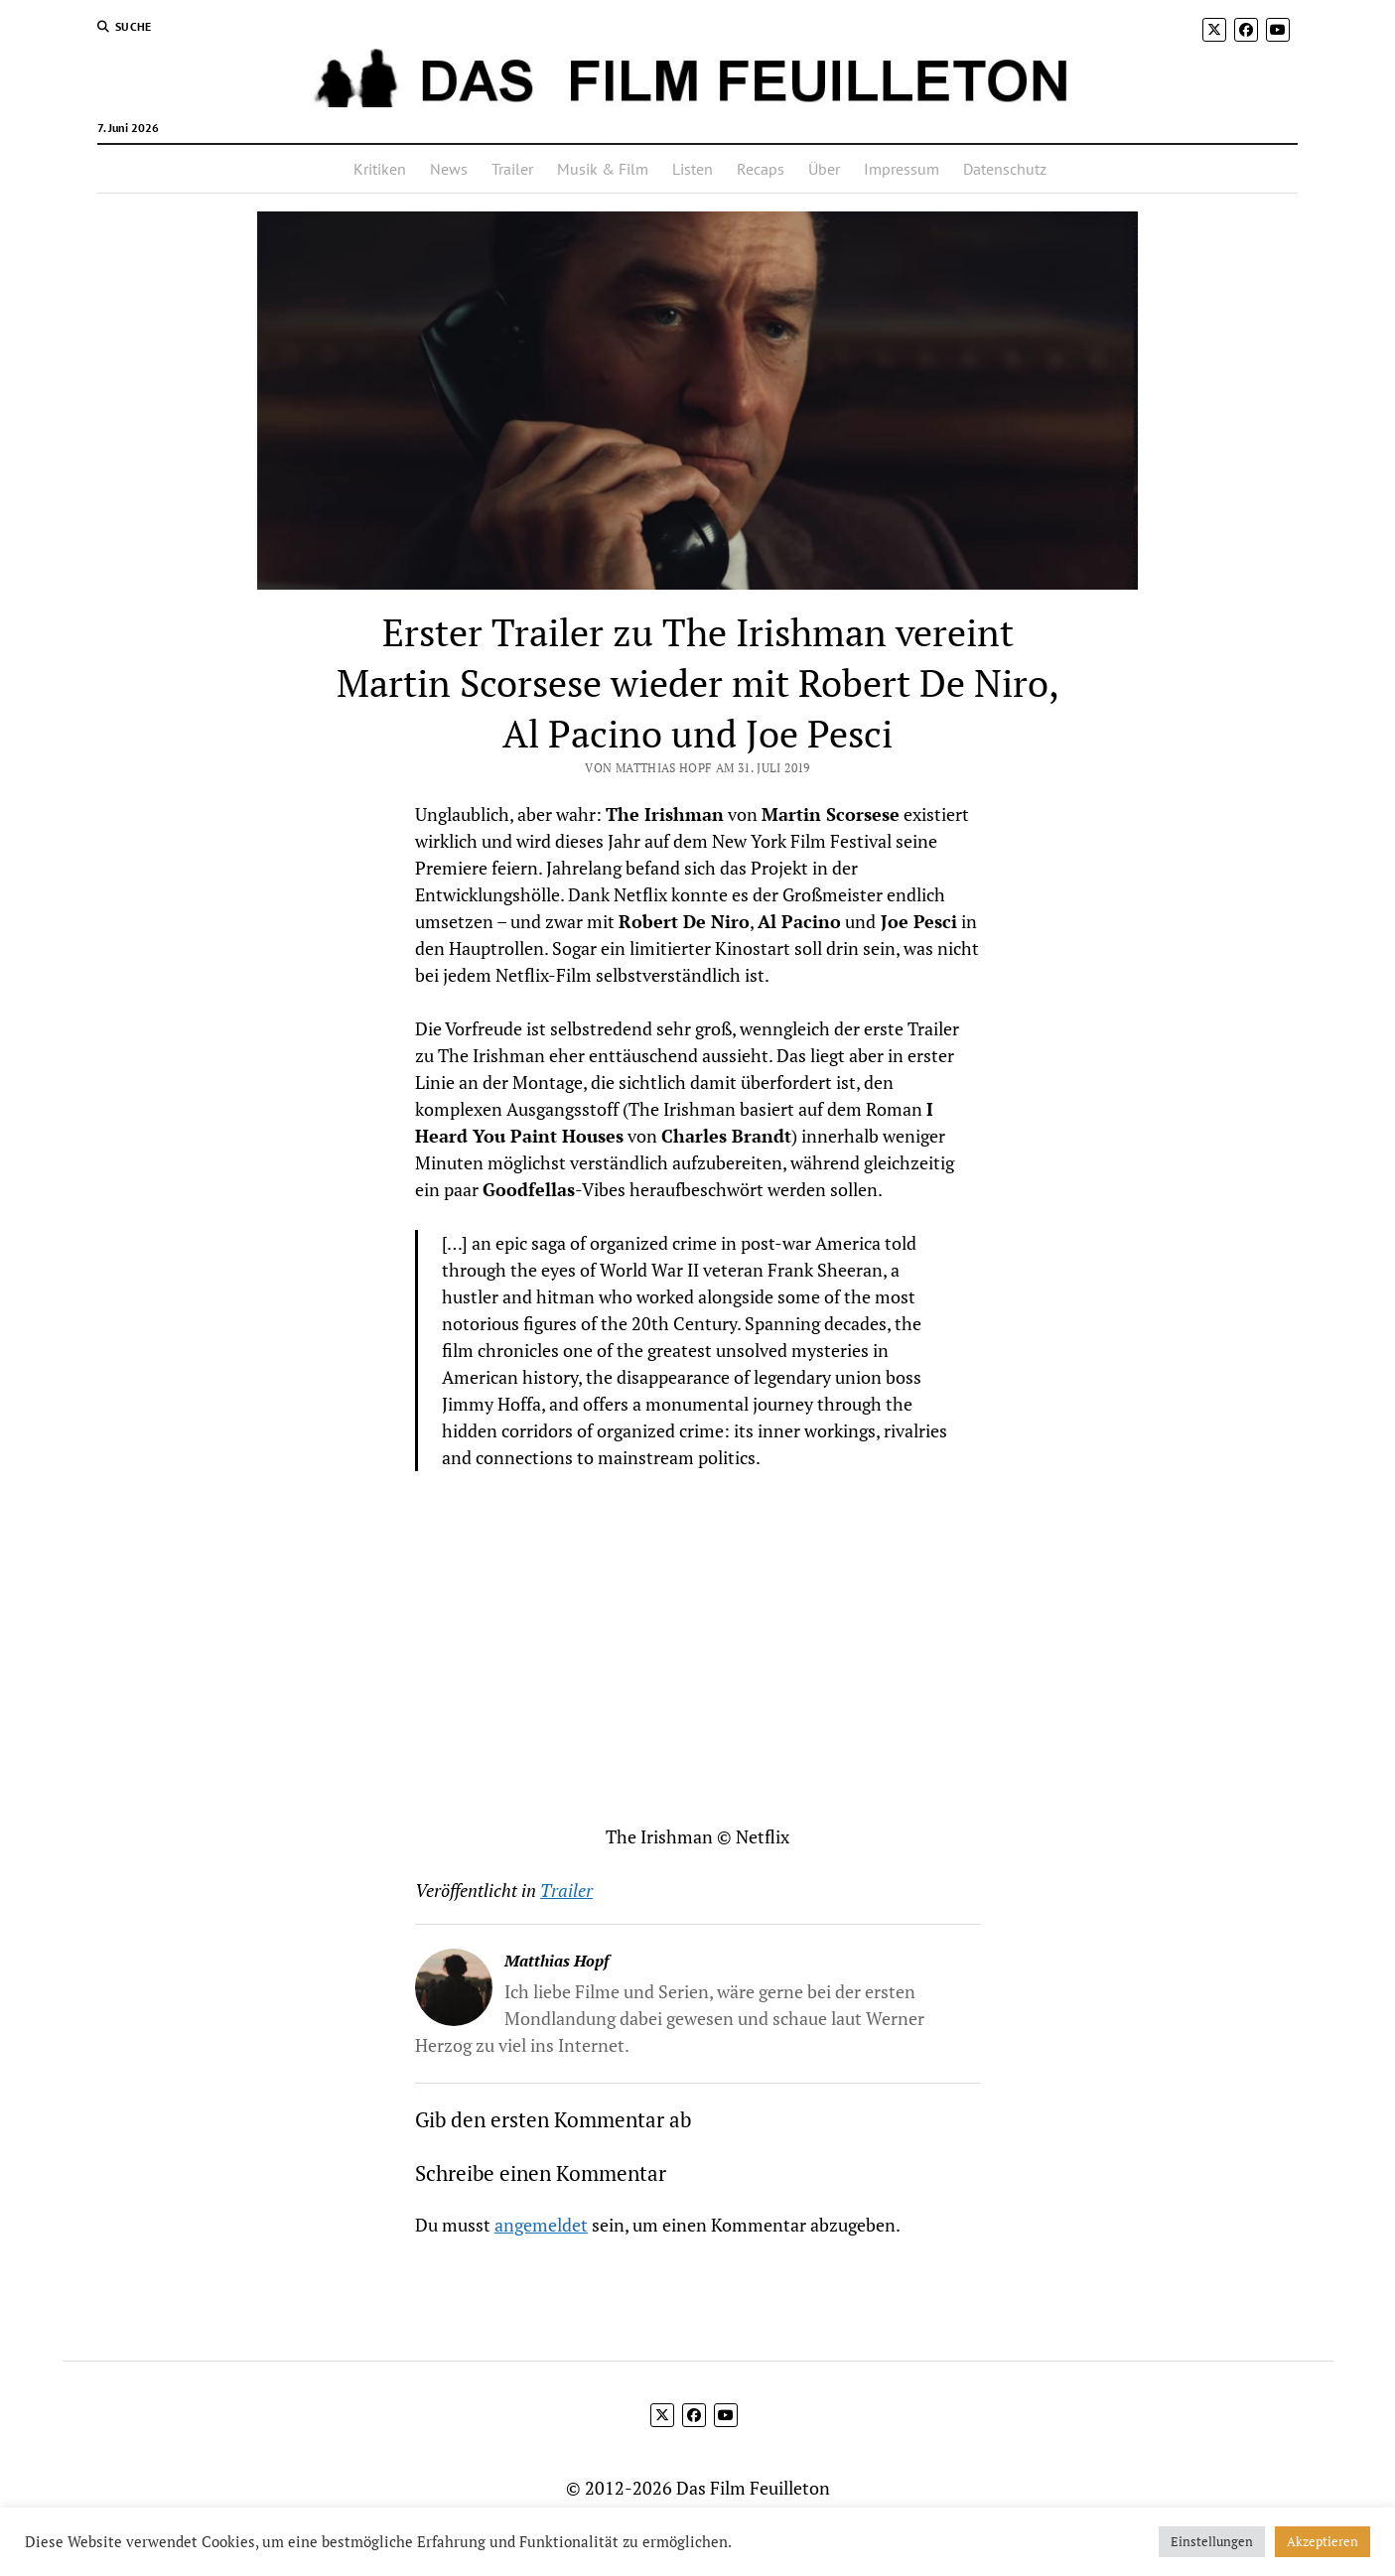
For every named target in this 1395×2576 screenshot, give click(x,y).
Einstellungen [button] (1212, 2541)
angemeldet (541, 2225)
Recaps (760, 169)
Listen (692, 169)
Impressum (901, 169)
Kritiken (379, 169)
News (449, 169)
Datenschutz (1004, 169)
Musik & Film (602, 169)
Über (824, 169)
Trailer (512, 169)
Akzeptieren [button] (1322, 2541)
